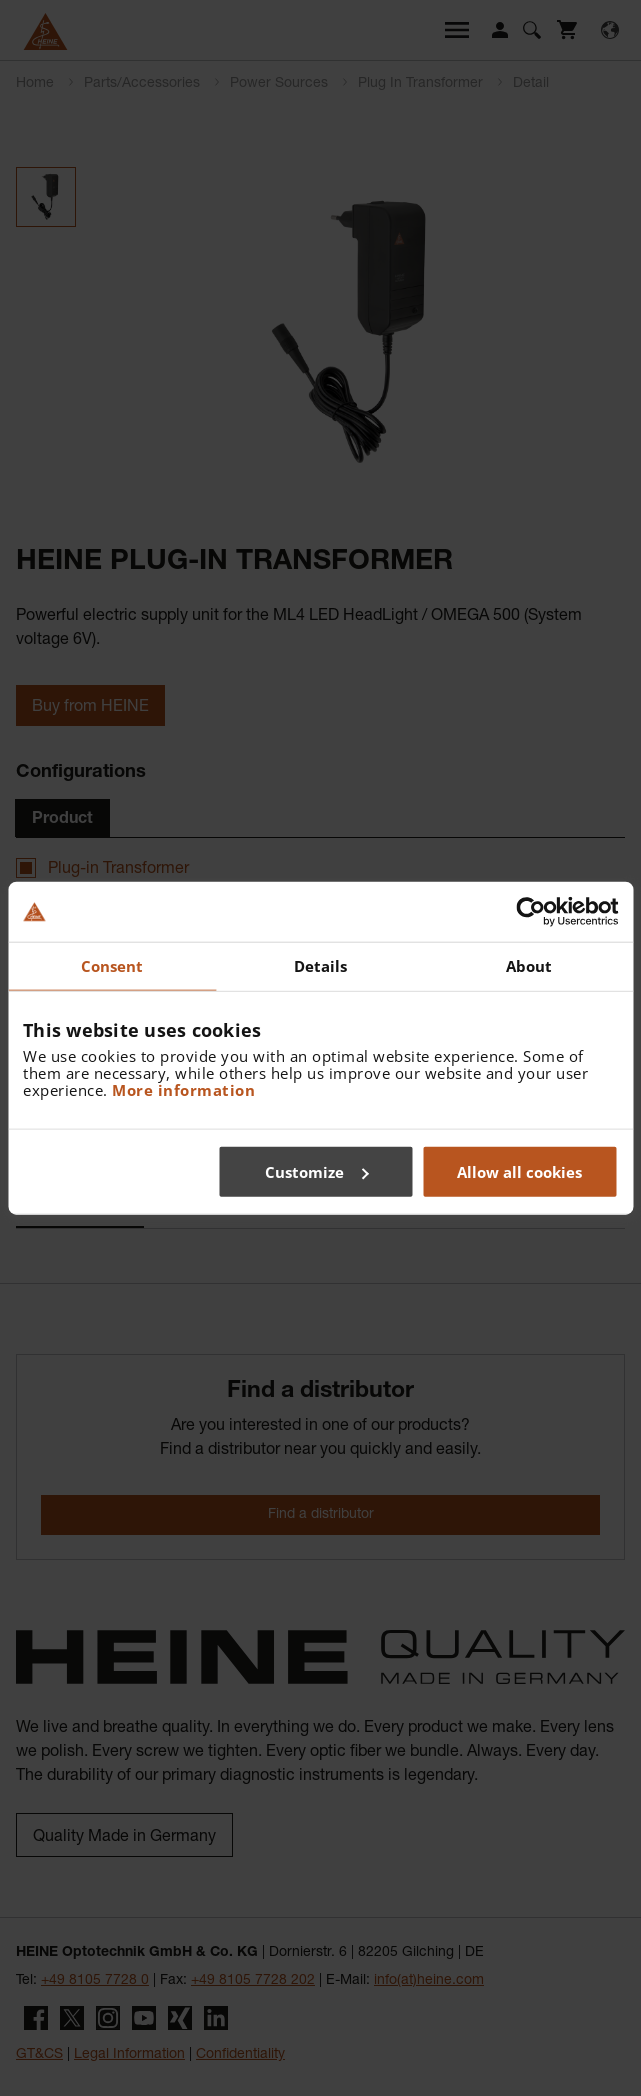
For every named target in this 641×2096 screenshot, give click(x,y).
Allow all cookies (519, 1171)
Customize (316, 1171)
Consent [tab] (112, 966)
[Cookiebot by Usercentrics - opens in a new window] (530, 912)
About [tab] (529, 966)
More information (183, 1089)
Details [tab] (321, 966)
